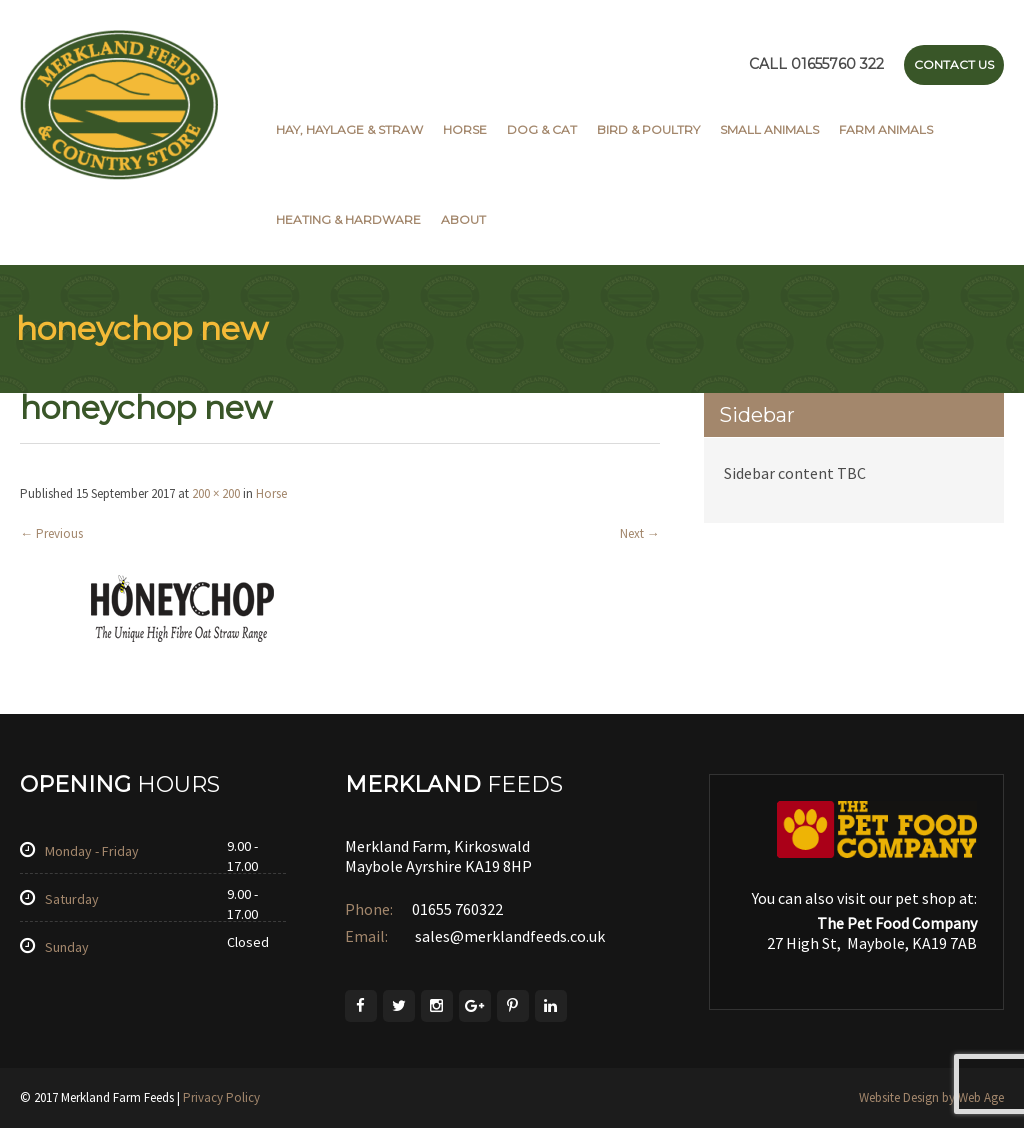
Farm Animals (886, 129)
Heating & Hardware (348, 219)
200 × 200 (216, 493)
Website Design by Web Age (931, 1097)
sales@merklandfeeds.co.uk (508, 936)
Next (640, 533)
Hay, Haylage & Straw (349, 129)
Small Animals (769, 129)
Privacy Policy (221, 1097)
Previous (51, 533)
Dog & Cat (542, 129)
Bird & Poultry (648, 129)
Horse (465, 129)
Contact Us (954, 64)
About (463, 219)
